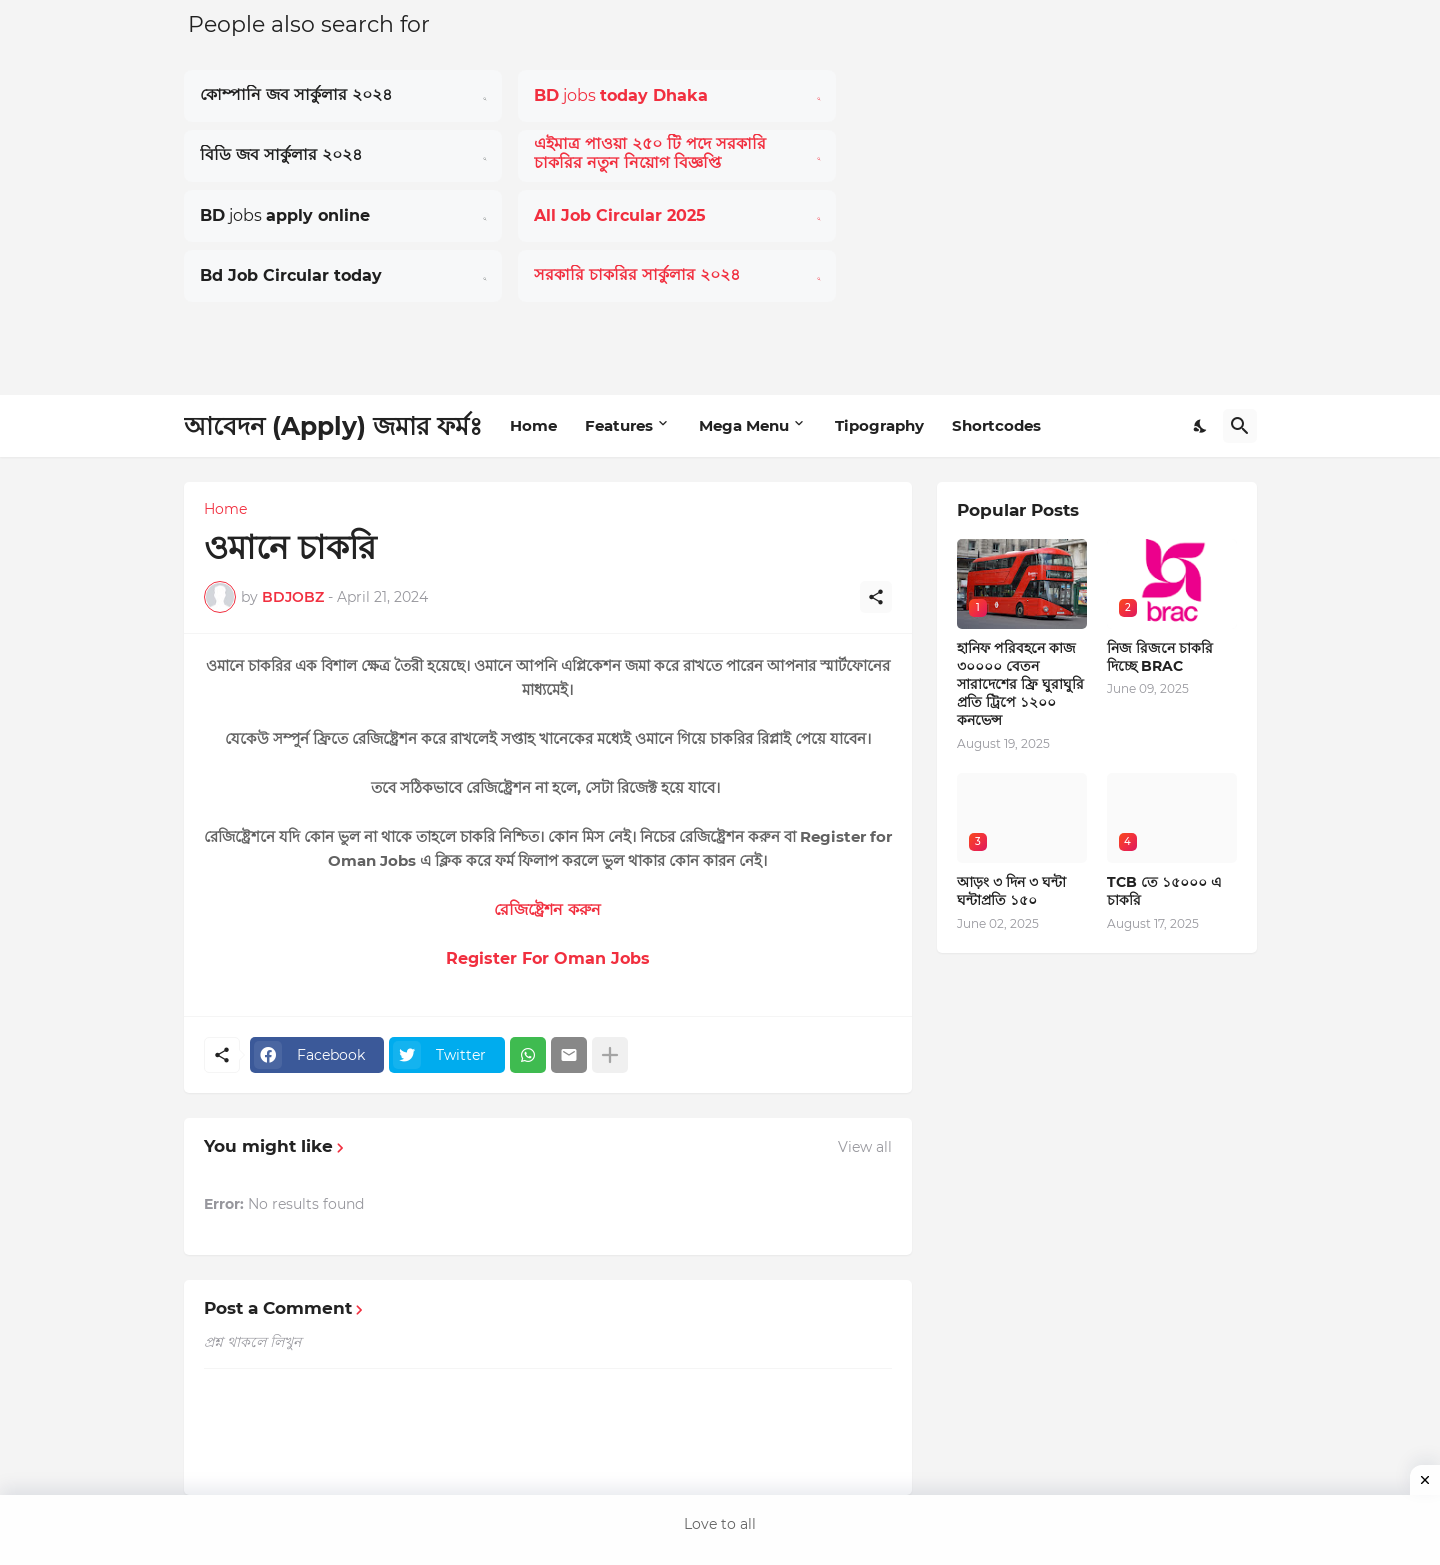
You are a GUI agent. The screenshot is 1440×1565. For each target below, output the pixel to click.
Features (619, 425)
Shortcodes (996, 425)
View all (865, 1147)
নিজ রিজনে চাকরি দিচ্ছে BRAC (1160, 657)
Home (533, 425)
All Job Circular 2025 (620, 215)
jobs (621, 95)
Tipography (879, 425)
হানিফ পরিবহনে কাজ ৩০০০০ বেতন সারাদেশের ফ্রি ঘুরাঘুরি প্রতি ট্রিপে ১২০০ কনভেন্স (1020, 684)
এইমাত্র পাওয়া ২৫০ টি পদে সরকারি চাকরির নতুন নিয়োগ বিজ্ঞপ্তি (650, 153)
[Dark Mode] (1201, 426)
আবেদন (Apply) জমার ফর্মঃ (333, 426)
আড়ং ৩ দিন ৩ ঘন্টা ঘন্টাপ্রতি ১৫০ (1011, 891)
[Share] (876, 597)
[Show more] (610, 1055)
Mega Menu (744, 425)
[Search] (1240, 426)
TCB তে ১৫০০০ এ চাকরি (1164, 891)
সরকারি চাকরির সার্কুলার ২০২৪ (637, 274)
